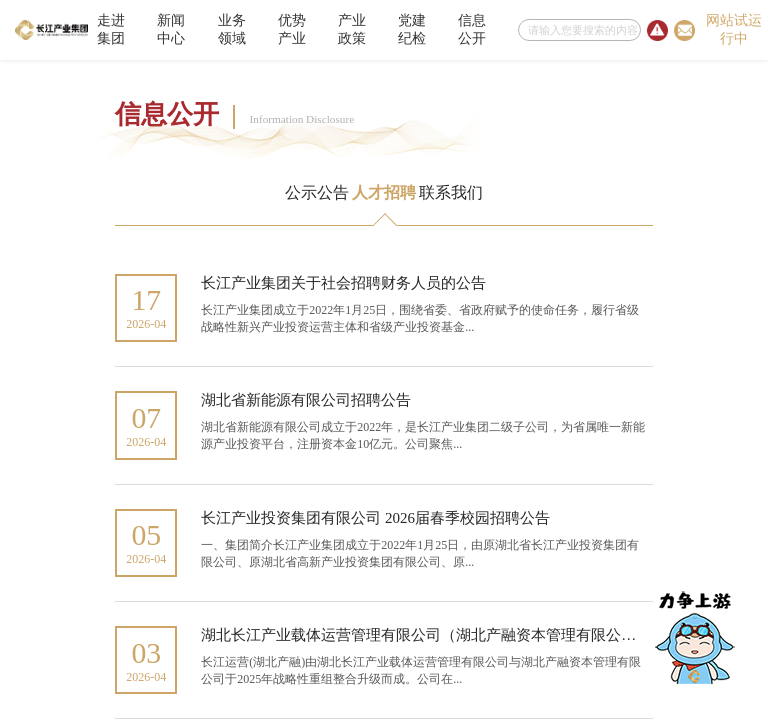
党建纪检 (412, 29)
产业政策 (352, 29)
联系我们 (451, 193)
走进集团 (111, 29)
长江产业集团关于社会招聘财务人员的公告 (343, 283)
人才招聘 (384, 193)
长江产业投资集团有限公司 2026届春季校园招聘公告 (375, 518)
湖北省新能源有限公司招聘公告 (306, 400)
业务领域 (232, 29)
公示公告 (317, 193)
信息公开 (472, 29)
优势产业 (292, 29)
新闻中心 (171, 29)
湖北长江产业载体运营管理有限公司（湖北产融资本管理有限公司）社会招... (454, 635)
